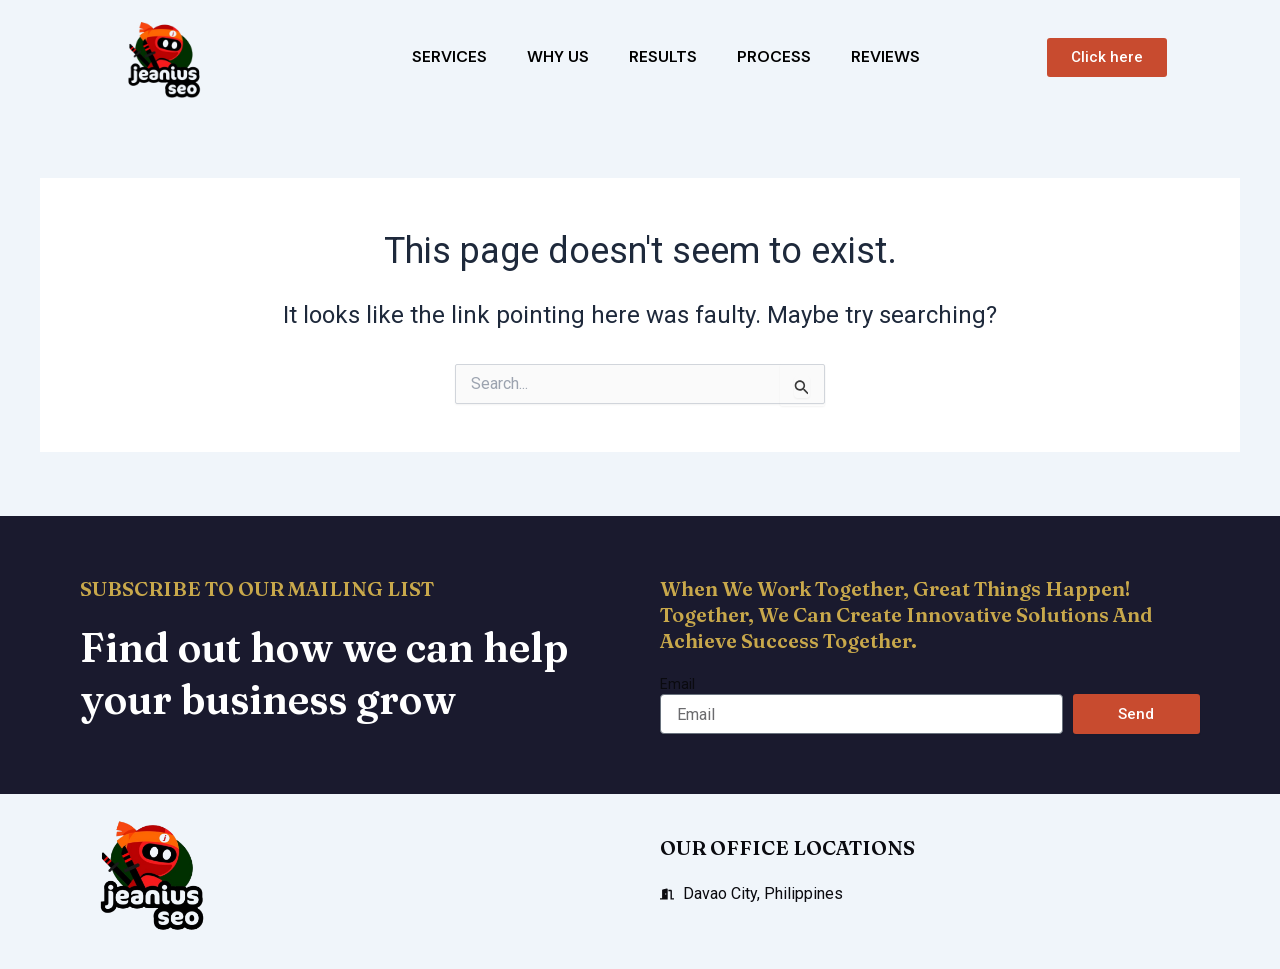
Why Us (558, 56)
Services (449, 56)
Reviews (885, 56)
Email (677, 684)
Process (774, 56)
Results (663, 56)
